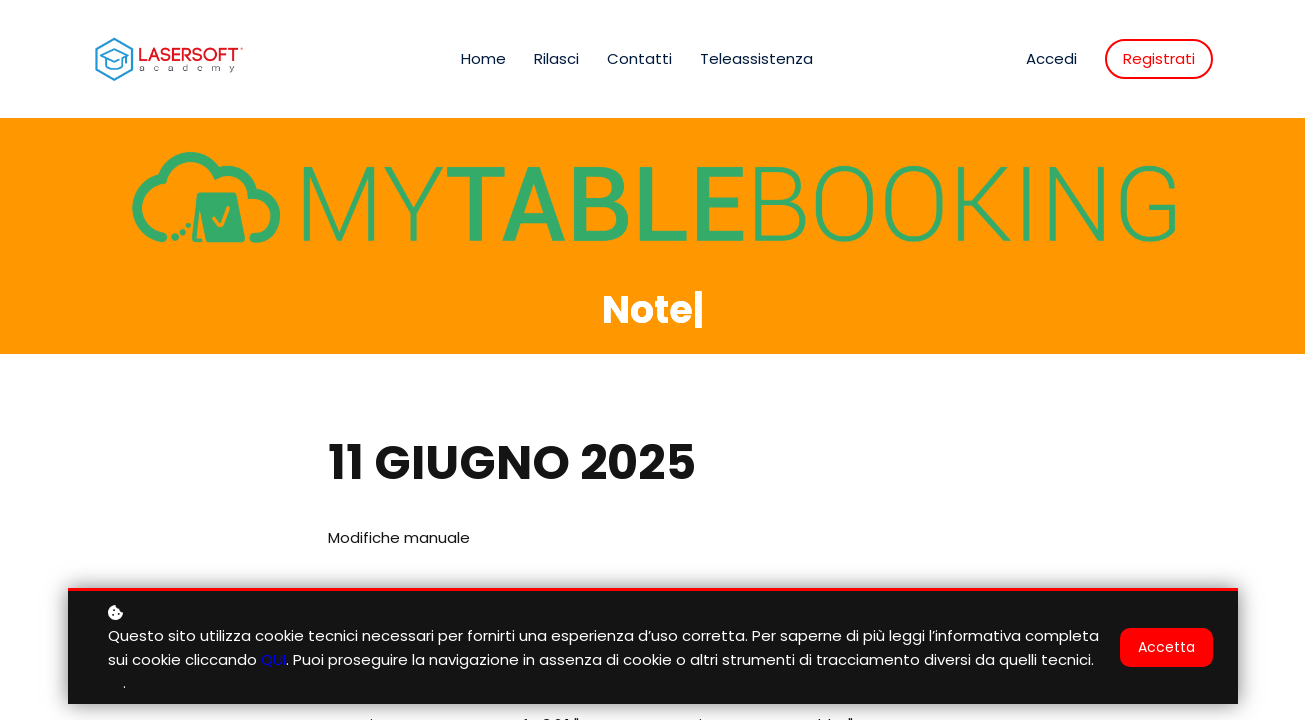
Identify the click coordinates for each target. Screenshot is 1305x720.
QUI (273, 659)
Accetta (1166, 647)
